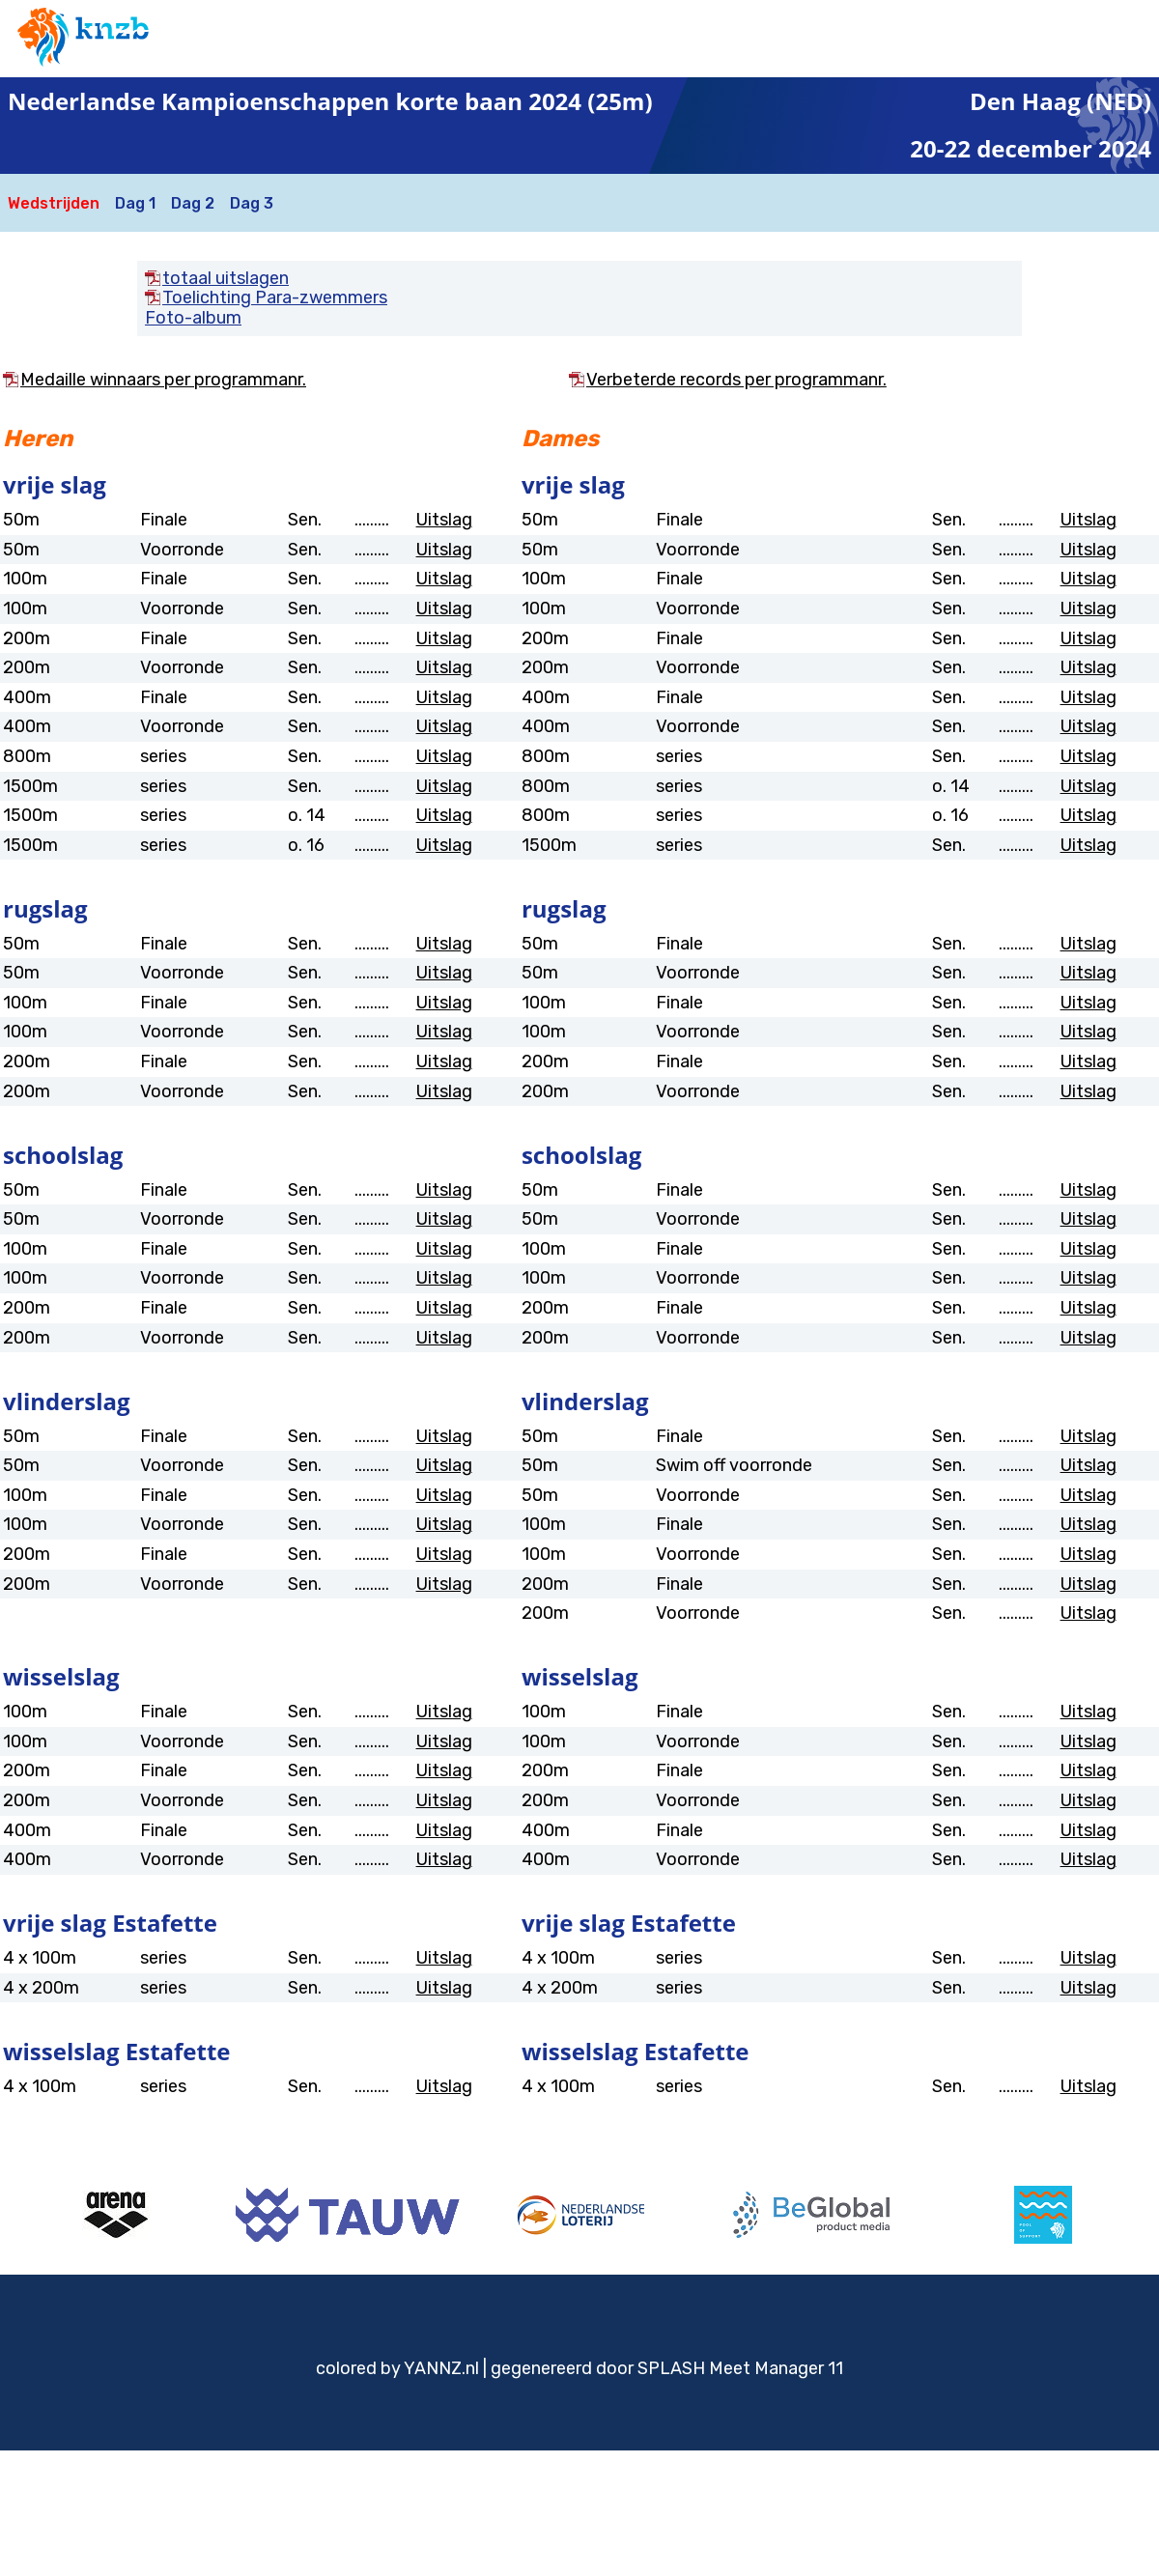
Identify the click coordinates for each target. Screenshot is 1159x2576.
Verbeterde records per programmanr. (736, 379)
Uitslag (444, 519)
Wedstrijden (53, 203)
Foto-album (193, 317)
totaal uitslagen (225, 278)
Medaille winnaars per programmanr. (163, 379)
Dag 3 (251, 203)
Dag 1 (135, 203)
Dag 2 (192, 203)
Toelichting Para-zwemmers (274, 297)
